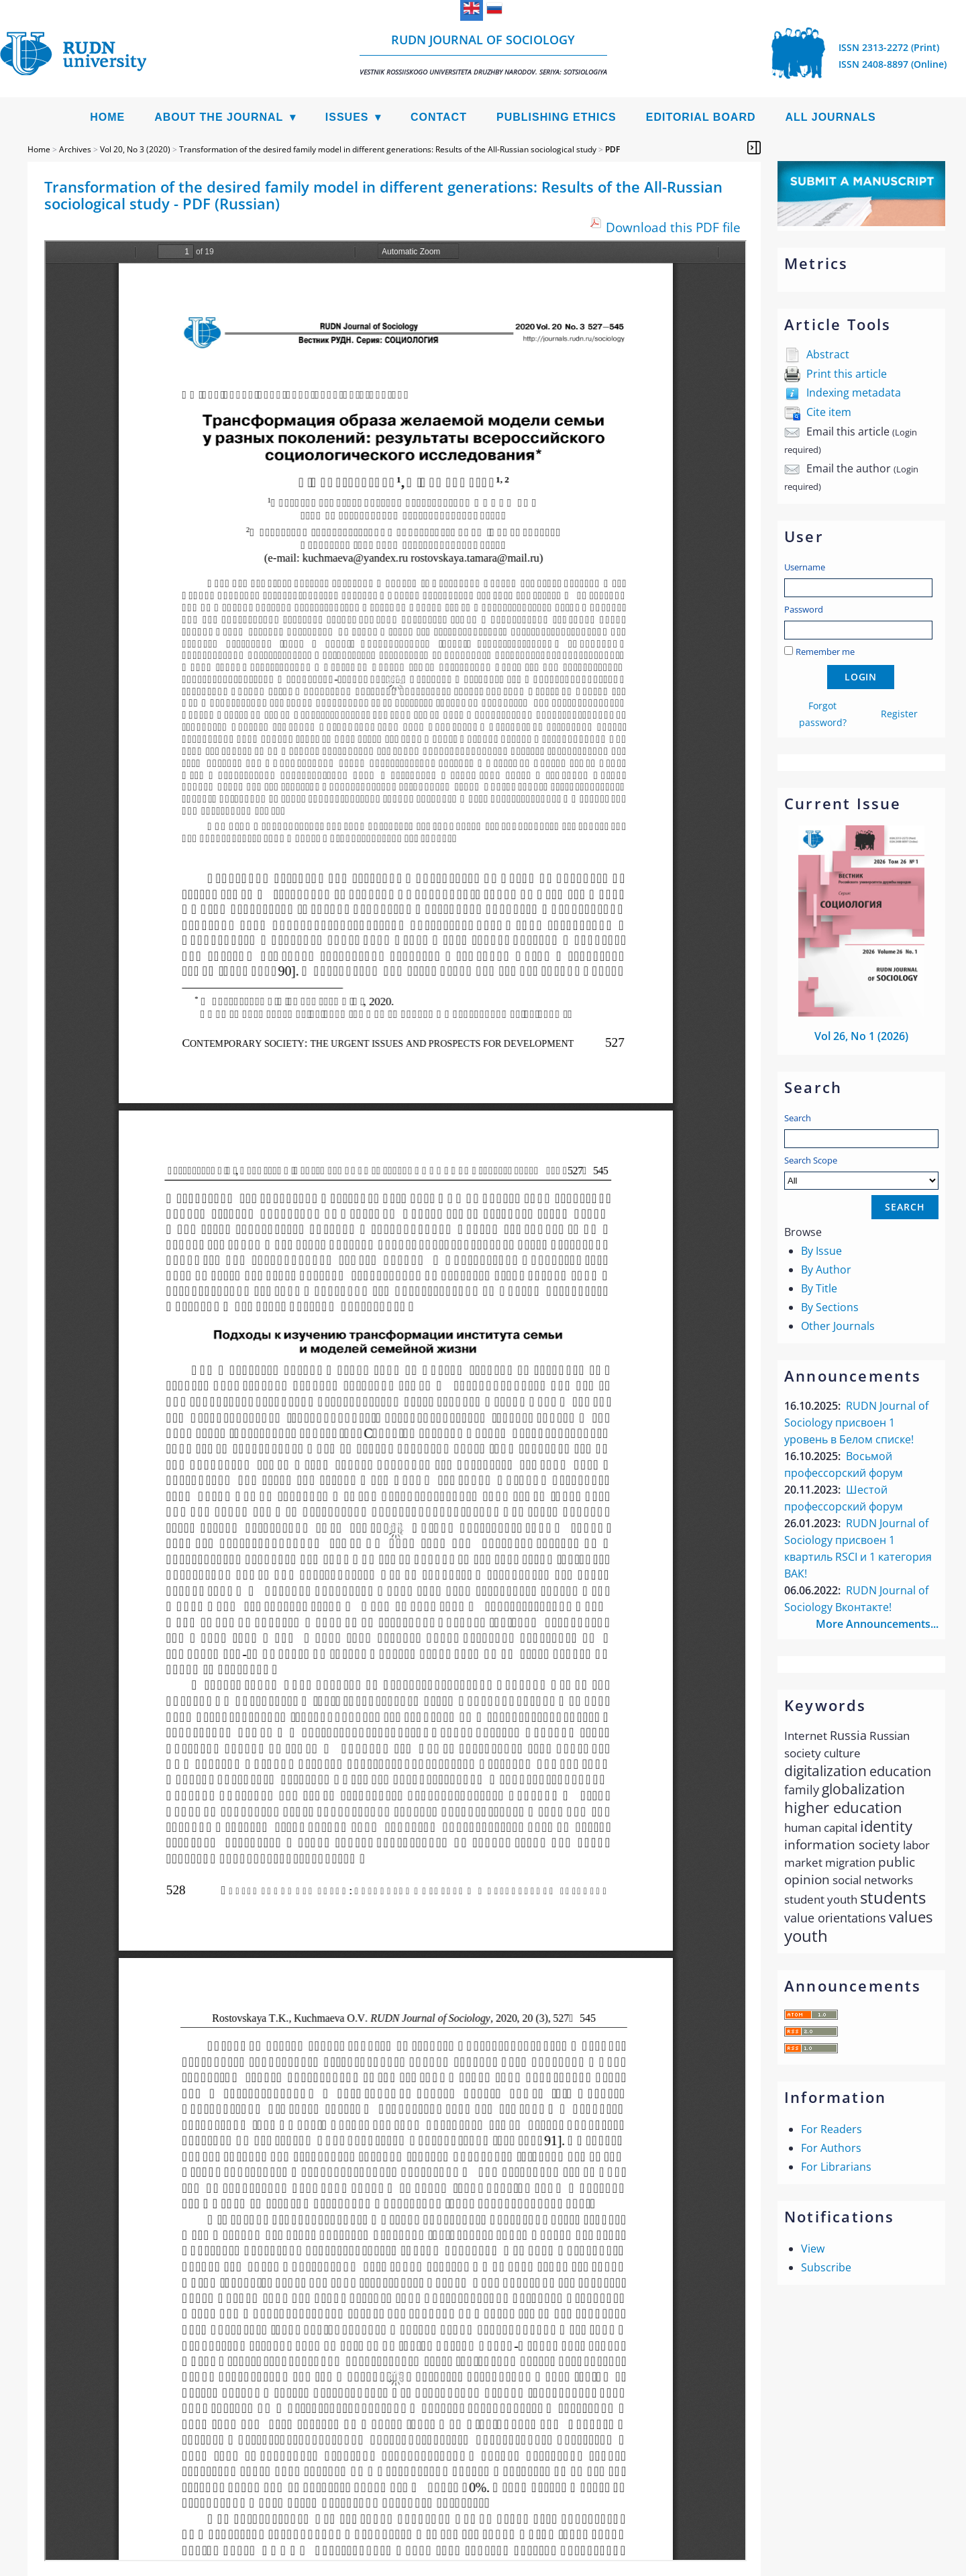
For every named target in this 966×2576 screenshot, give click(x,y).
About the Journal (218, 117)
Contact (439, 117)
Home (107, 117)
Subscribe (826, 2267)
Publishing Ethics (556, 117)
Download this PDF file (673, 227)
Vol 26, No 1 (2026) (861, 1036)
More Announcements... (877, 1623)
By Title (819, 1288)
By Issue (821, 1250)
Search (797, 1118)
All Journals (831, 117)
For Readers (831, 2129)
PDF (612, 149)
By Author (826, 1269)
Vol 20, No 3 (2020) (135, 149)
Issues (347, 117)
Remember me (825, 652)
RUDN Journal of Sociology (483, 54)
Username (804, 567)
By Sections (830, 1307)
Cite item (828, 412)
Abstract (827, 354)
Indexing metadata (853, 392)
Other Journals (838, 1326)
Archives (75, 149)
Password (803, 609)
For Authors (831, 2148)
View (812, 2248)
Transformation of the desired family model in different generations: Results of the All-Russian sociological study (387, 149)
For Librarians (836, 2166)
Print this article (846, 373)
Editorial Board (701, 117)
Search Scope (861, 1172)
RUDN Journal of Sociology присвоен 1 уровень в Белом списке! (856, 1422)
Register (899, 713)
